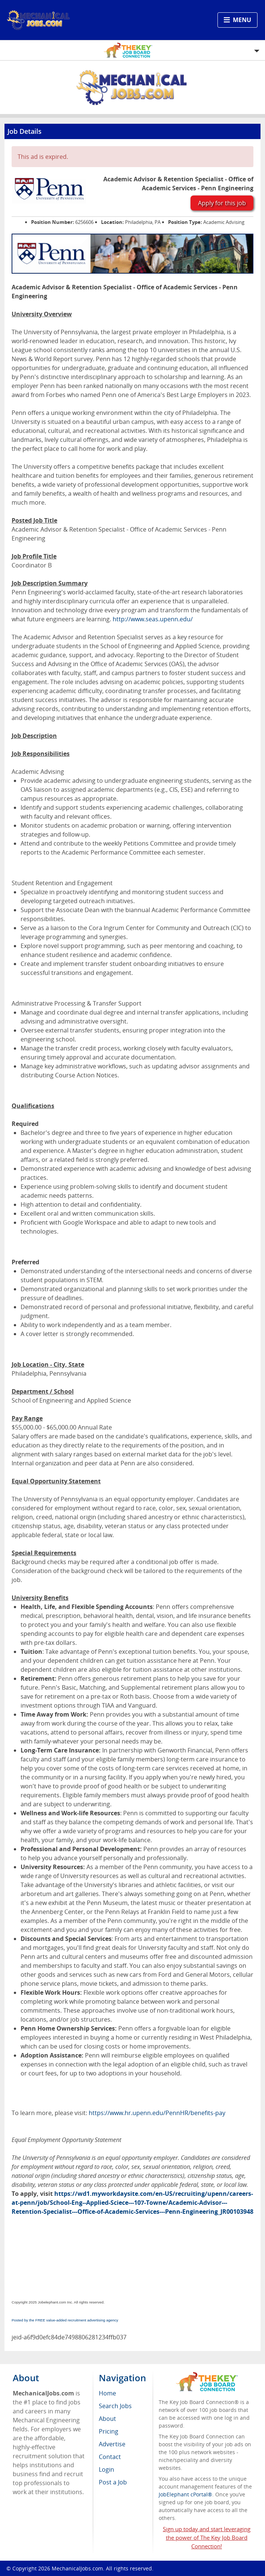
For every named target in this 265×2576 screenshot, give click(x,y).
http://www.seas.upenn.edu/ (153, 619)
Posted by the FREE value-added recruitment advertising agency (65, 2320)
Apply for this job (222, 203)
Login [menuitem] (106, 2469)
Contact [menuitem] (110, 2457)
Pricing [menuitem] (108, 2431)
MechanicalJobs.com (77, 2568)
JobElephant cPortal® (185, 2494)
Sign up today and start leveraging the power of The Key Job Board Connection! (206, 2537)
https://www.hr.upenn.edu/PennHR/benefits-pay (157, 2113)
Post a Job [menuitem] (113, 2482)
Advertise (112, 2444)
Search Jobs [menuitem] (115, 2406)
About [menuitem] (107, 2419)
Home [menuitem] (107, 2393)
